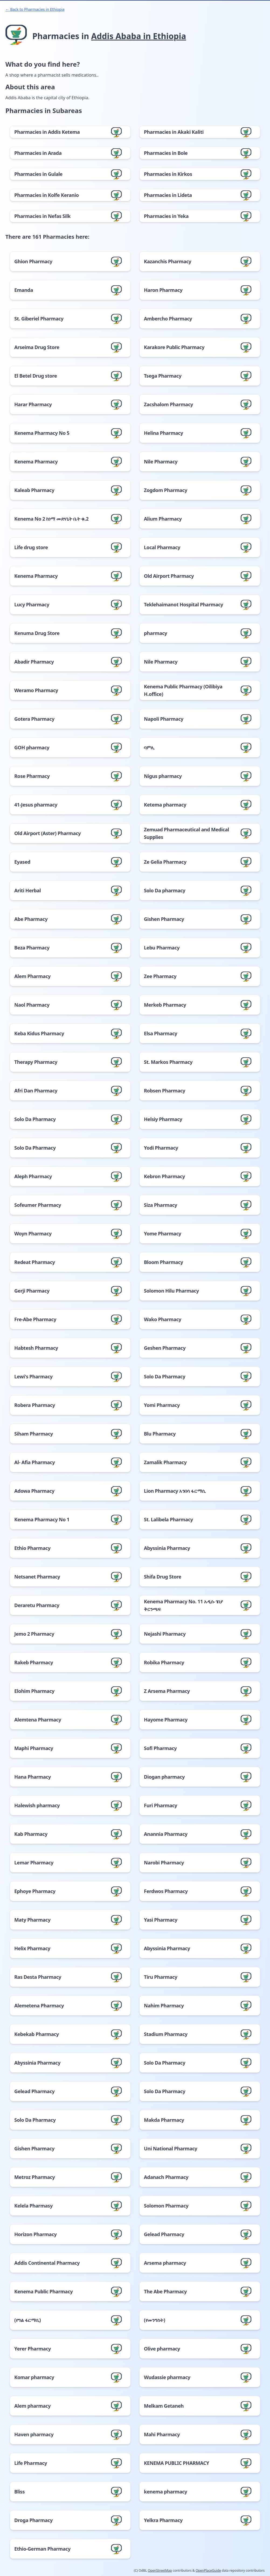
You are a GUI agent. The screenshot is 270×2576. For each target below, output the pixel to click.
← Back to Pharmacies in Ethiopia (34, 9)
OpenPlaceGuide (208, 2570)
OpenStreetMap (160, 2570)
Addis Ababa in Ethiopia (138, 36)
